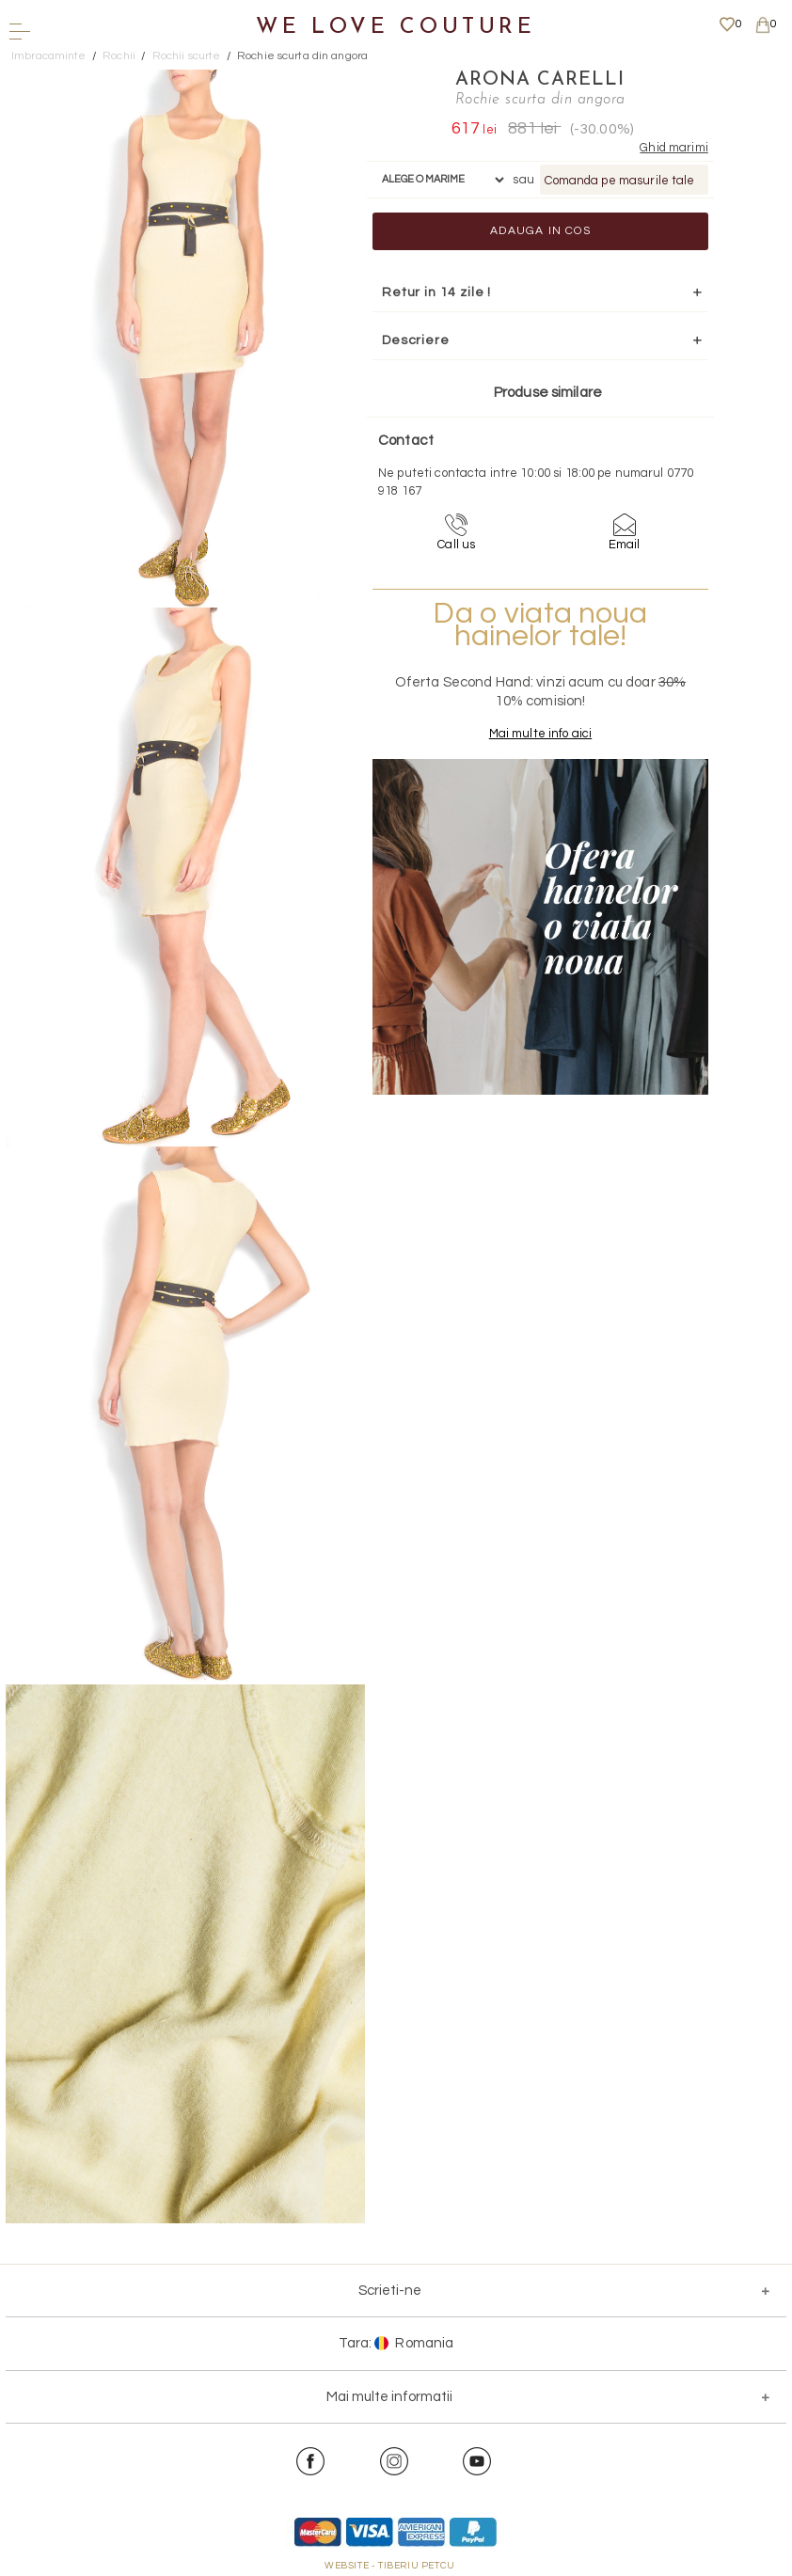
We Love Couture (395, 28)
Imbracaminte (49, 56)
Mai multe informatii (389, 2397)
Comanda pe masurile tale (619, 180)
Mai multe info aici (540, 733)
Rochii (119, 56)
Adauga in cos (540, 231)
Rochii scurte (186, 56)
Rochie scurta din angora (302, 56)
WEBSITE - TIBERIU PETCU (390, 2565)
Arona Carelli (540, 80)
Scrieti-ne (389, 2291)
